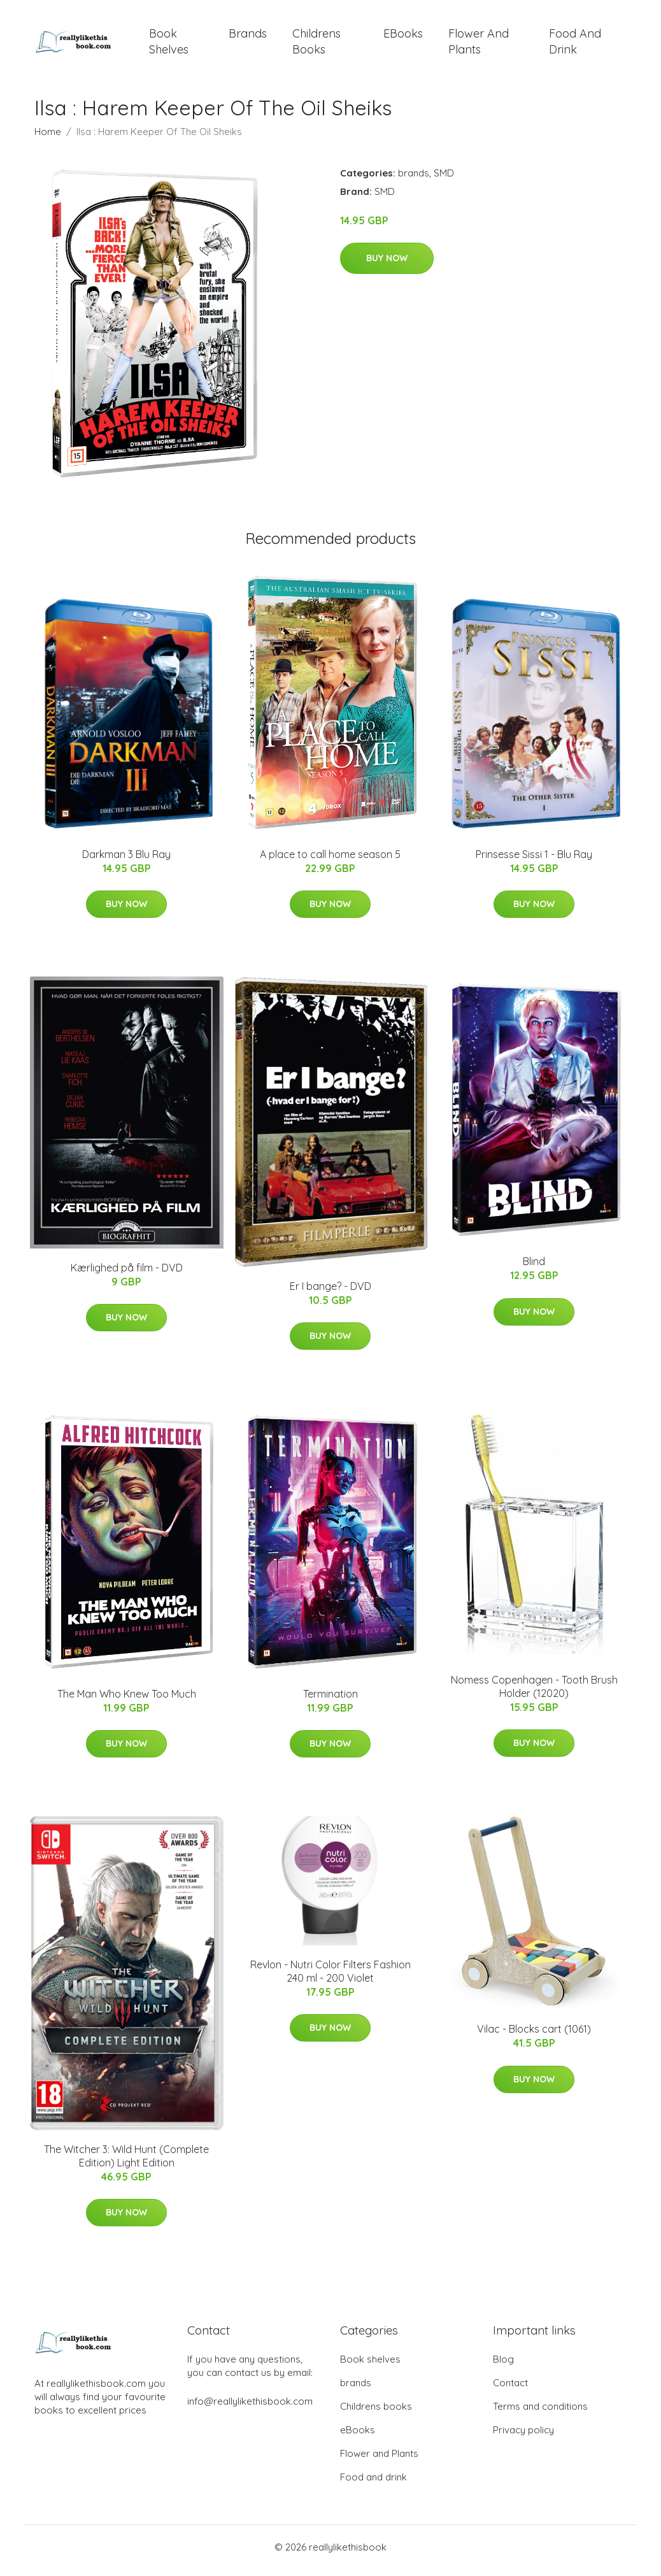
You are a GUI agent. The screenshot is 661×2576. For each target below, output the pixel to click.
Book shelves (168, 44)
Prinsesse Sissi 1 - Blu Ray (534, 860)
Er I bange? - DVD (330, 1292)
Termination (330, 1700)
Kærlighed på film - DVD (127, 1274)
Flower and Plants (478, 44)
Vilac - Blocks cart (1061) (534, 2035)
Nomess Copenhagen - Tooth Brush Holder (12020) (534, 1693)
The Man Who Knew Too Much (126, 1700)
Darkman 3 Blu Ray (126, 860)
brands (248, 36)
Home (47, 138)
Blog (503, 2366)
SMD (444, 179)
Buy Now (387, 265)
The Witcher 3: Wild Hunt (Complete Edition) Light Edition (126, 2162)
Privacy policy (523, 2437)
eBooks (403, 36)
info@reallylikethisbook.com (250, 2408)
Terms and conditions (540, 2413)
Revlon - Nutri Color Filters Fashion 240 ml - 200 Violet (330, 1977)
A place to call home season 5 (330, 860)
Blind (534, 1268)
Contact (510, 2390)
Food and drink (575, 44)
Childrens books (316, 44)
